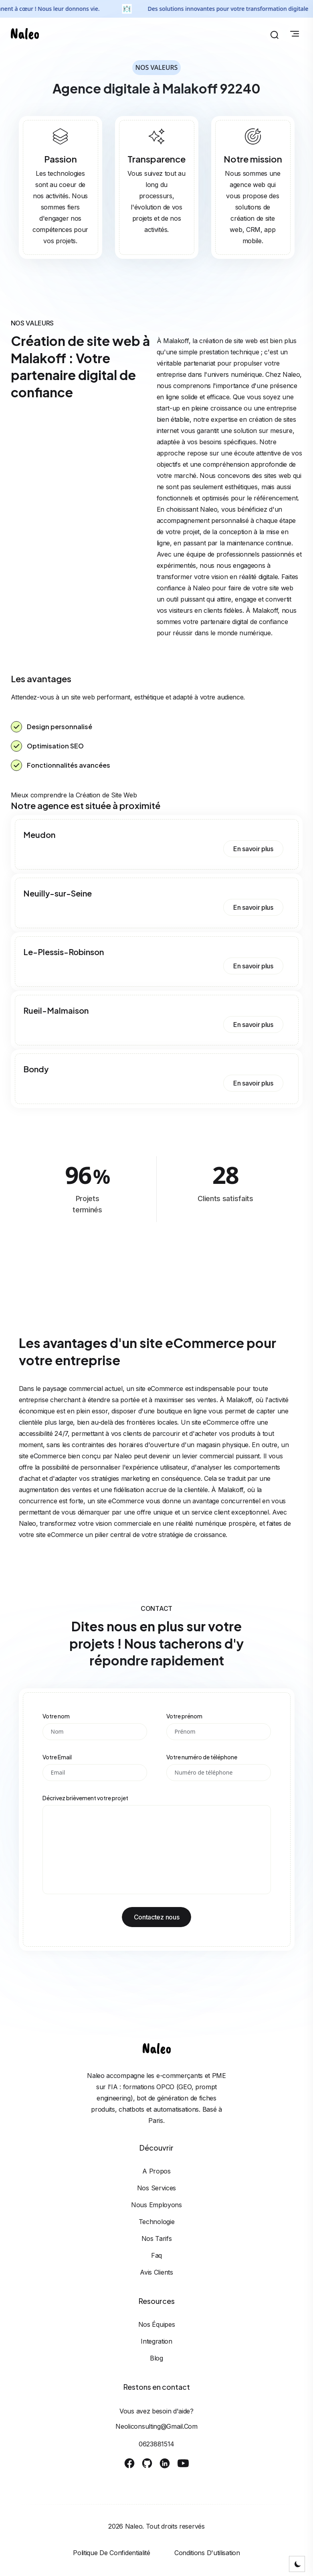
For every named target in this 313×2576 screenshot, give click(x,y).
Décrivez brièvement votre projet (85, 1797)
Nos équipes (156, 2324)
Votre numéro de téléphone (201, 1757)
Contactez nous (157, 1917)
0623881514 (156, 2444)
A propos (156, 2171)
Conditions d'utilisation (207, 2553)
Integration (156, 2341)
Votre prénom (184, 1716)
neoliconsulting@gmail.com (156, 2426)
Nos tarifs (156, 2238)
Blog (156, 2358)
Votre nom (56, 1716)
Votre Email (57, 1757)
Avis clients (156, 2272)
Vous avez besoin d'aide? (156, 2411)
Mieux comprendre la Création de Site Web (74, 795)
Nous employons (156, 2205)
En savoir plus (253, 849)
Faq (156, 2255)
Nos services (156, 2188)
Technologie (157, 2222)
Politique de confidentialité (111, 2553)
